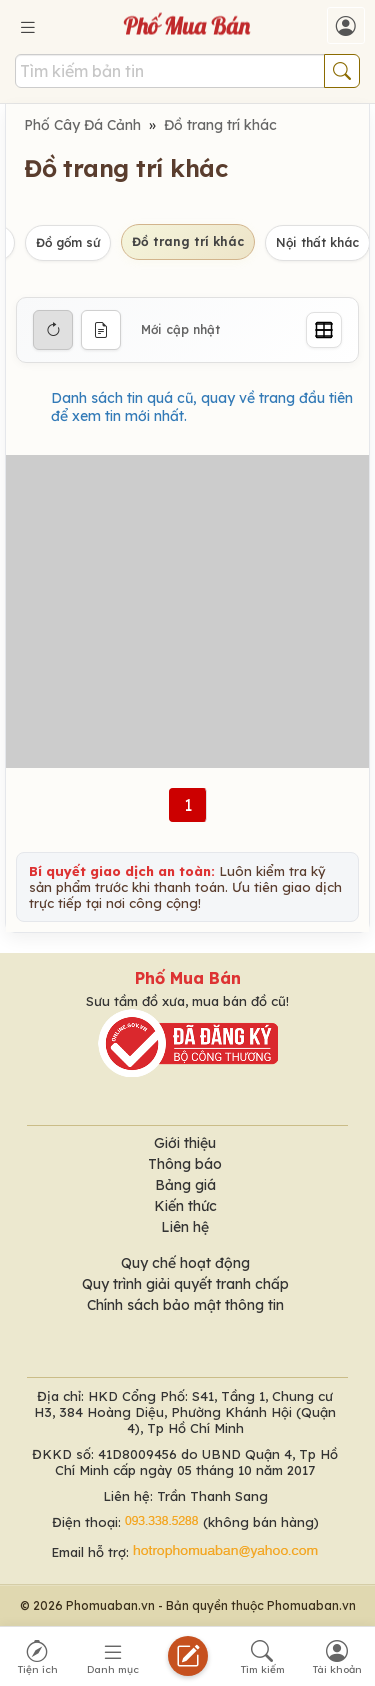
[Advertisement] (187, 611)
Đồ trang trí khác (220, 125)
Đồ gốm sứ (68, 242)
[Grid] (324, 330)
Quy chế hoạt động (185, 1263)
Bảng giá (185, 1185)
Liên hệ (185, 1227)
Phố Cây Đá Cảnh (82, 125)
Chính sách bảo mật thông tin (185, 1305)
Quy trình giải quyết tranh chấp (185, 1284)
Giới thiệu (185, 1143)
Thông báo (185, 1164)
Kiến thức (185, 1206)
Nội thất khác (317, 242)
